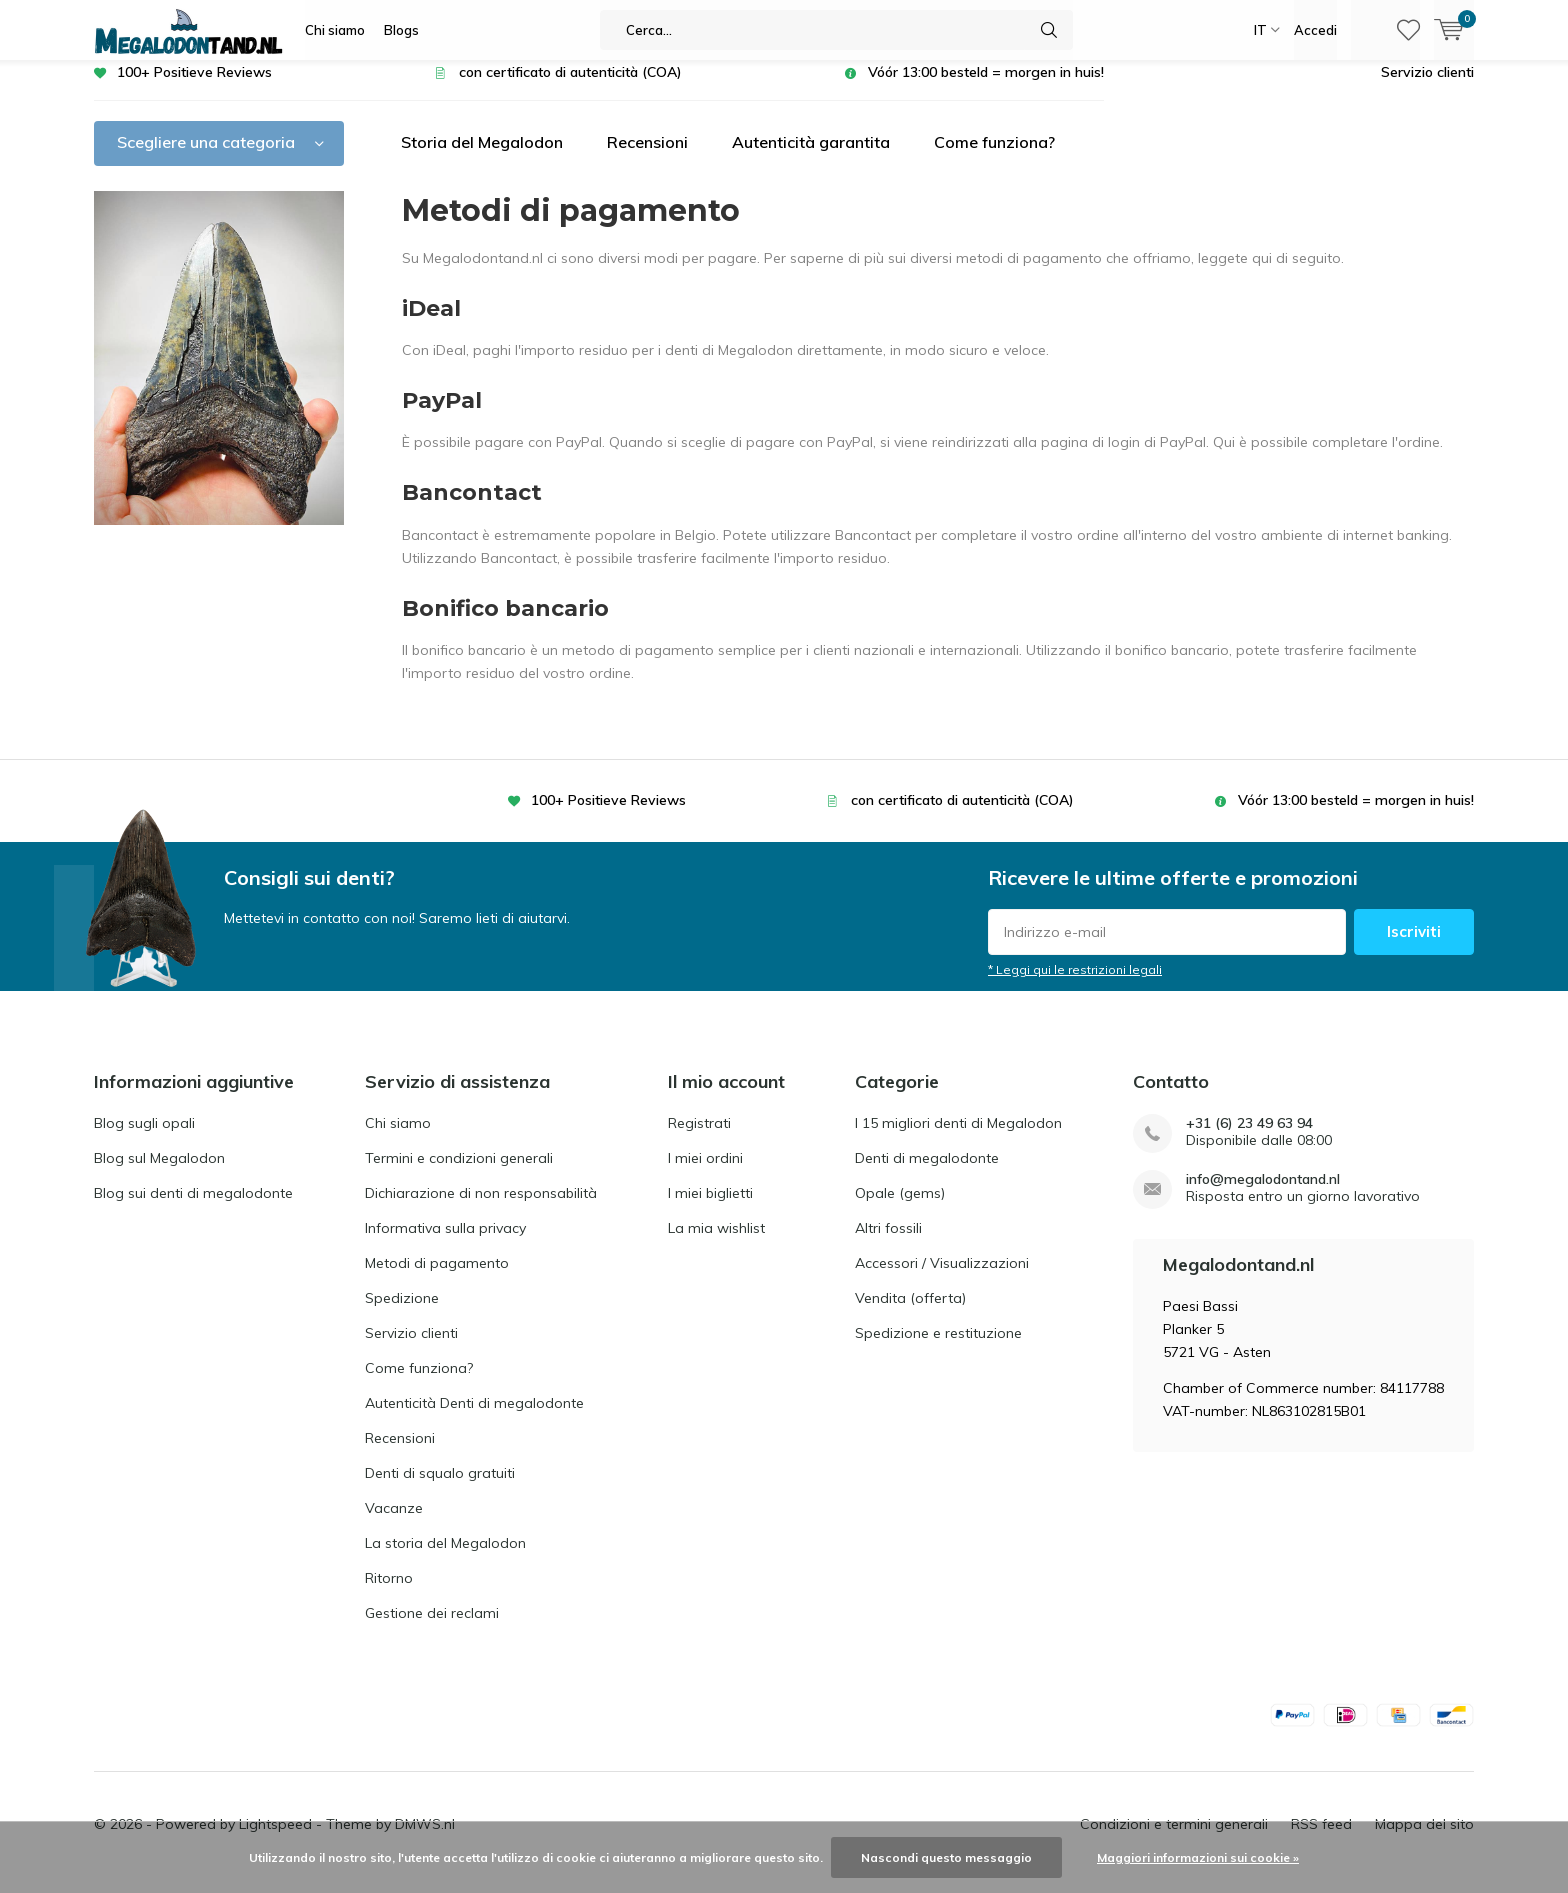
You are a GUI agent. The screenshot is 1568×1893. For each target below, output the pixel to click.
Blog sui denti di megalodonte (193, 1208)
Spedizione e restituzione (938, 1348)
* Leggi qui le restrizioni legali (1075, 984)
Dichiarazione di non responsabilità (481, 1208)
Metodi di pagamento (437, 1278)
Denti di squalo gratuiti (440, 1488)
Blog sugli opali (144, 1138)
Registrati (699, 1138)
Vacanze (394, 1523)
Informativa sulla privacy (445, 1243)
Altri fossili (888, 1243)
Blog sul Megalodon (159, 1173)
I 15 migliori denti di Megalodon (958, 1138)
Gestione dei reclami (432, 1628)
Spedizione (402, 1313)
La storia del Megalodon (445, 1558)
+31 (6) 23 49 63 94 (1249, 1138)
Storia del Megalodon (482, 157)
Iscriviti (1414, 946)
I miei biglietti (710, 1208)
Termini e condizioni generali (459, 1173)
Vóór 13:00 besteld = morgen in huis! (986, 87)
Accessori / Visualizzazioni (942, 1278)
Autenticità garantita (811, 157)
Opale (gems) (900, 1208)
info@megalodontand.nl (1263, 1194)
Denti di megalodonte (927, 1173)
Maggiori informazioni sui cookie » (1198, 1857)
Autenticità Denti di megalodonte (474, 1418)
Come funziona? (994, 157)
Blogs (401, 30)
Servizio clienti (1427, 87)
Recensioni (647, 157)
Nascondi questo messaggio (946, 1857)
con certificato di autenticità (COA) (570, 87)
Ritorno (389, 1593)
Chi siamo (335, 30)
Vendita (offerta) (910, 1313)
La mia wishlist (716, 1243)
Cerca (1049, 30)
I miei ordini (705, 1173)
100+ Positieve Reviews (194, 87)
